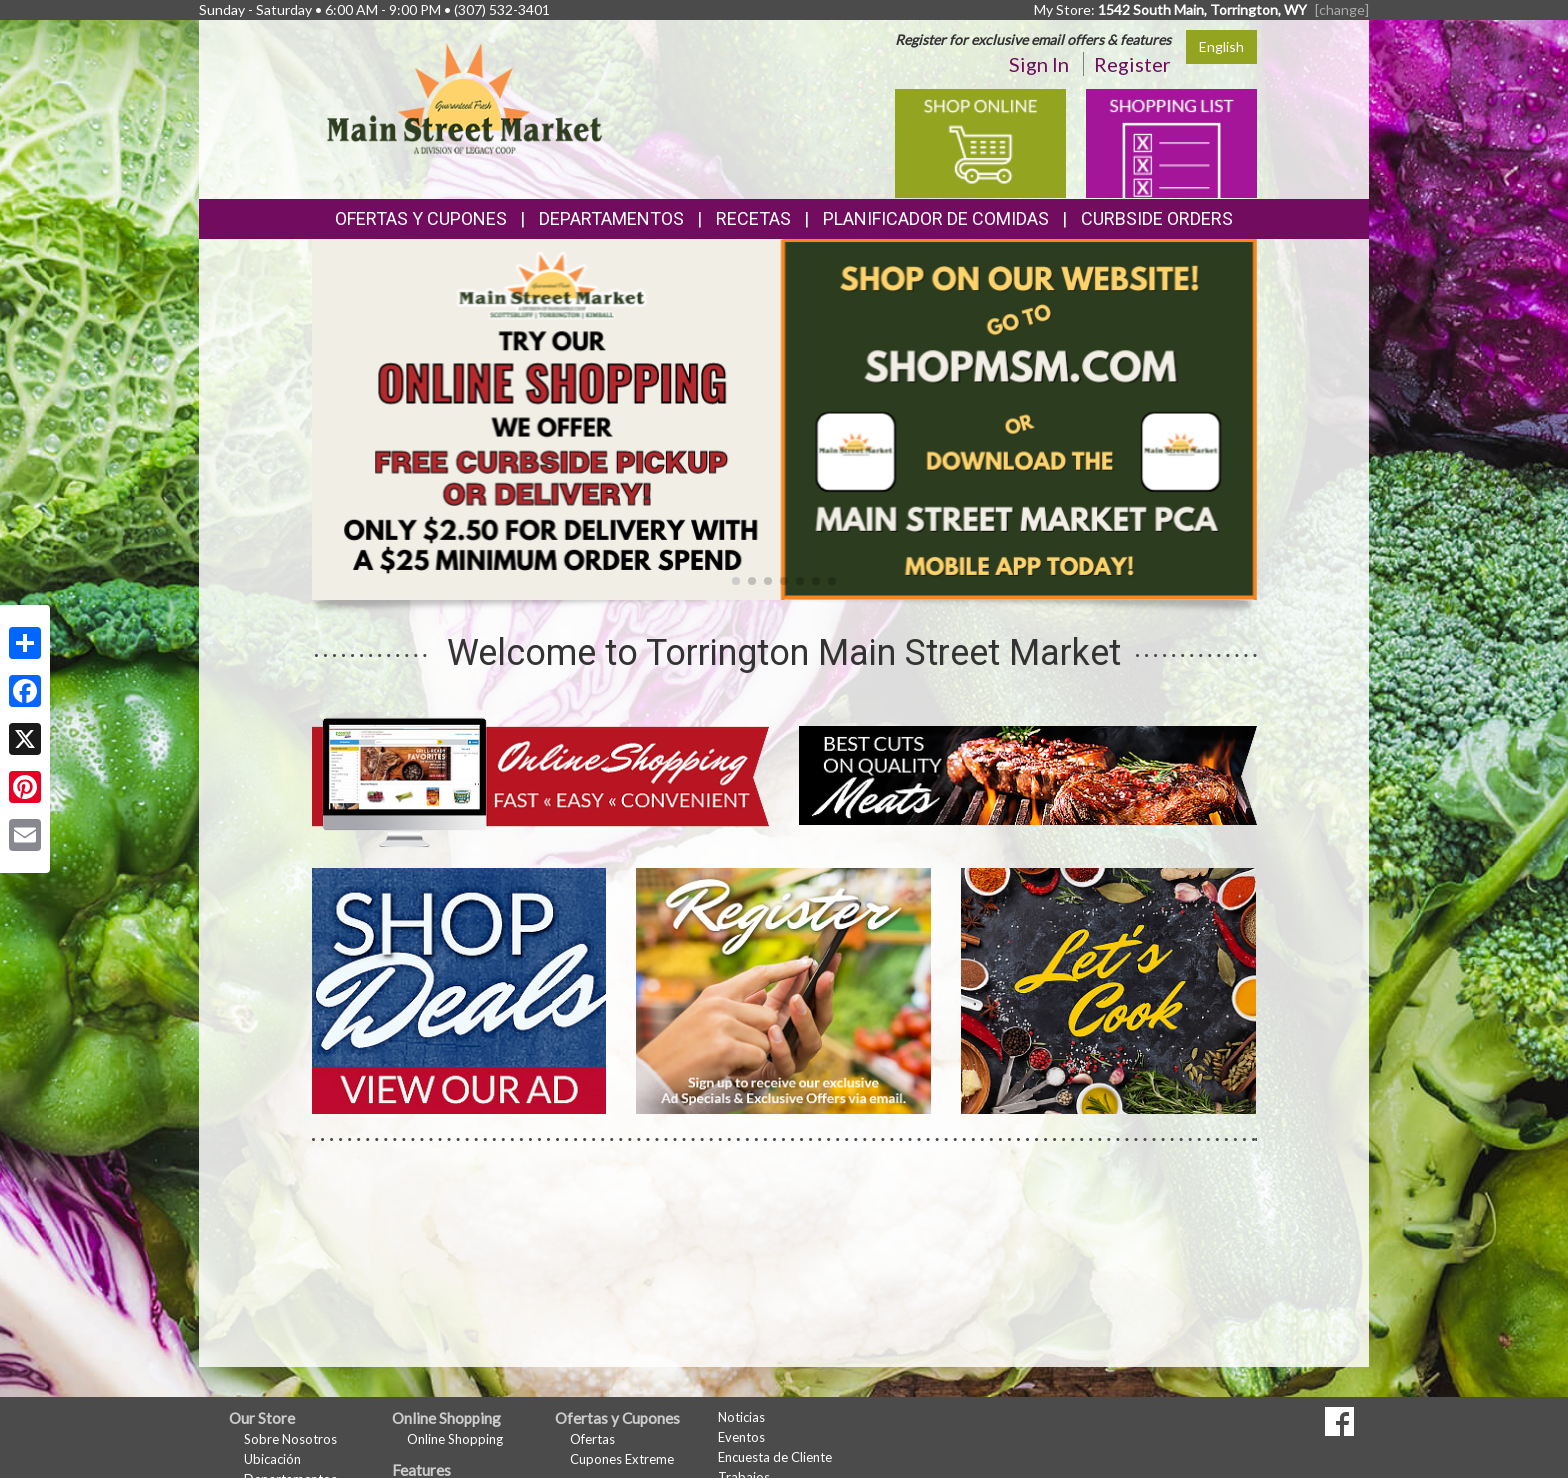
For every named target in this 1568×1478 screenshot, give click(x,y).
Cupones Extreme (622, 1459)
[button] (736, 581)
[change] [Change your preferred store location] (1342, 9)
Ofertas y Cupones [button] (421, 218)
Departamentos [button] (611, 218)
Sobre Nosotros (290, 1439)
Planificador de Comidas (936, 218)
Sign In (1039, 64)
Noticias (741, 1417)
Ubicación (272, 1459)
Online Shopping (455, 1439)
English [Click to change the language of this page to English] (1221, 46)
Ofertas (592, 1439)
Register (1132, 64)
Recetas (753, 218)
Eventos (741, 1437)
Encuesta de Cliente (775, 1457)
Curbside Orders (1157, 218)
